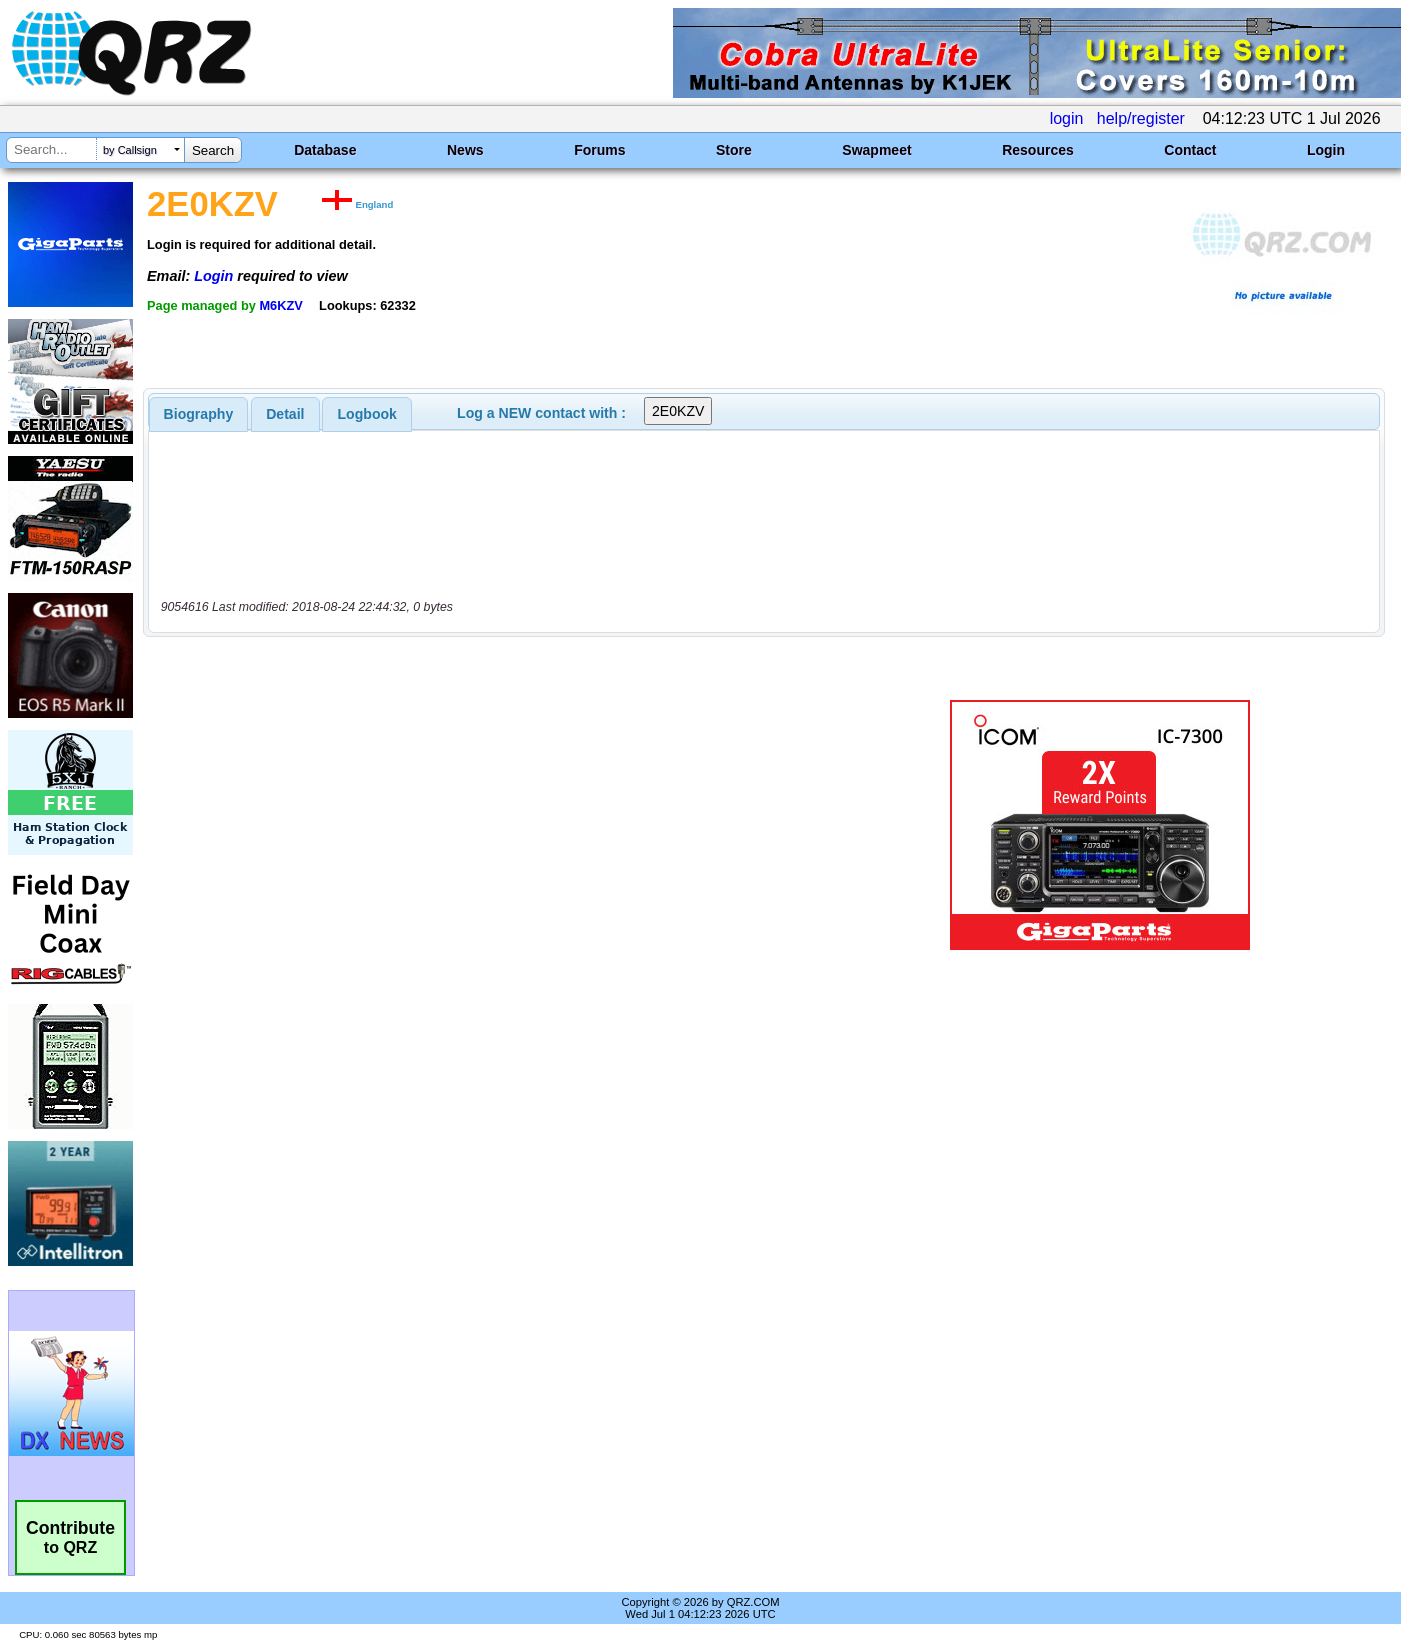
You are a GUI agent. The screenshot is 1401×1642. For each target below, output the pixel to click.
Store (734, 150)
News (465, 150)
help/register (1141, 118)
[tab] (199, 414)
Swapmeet (876, 150)
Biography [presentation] (199, 414)
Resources (1038, 150)
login (1067, 118)
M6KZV (280, 305)
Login (1326, 150)
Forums (599, 150)
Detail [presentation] (285, 414)
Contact (1190, 150)
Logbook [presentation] (367, 414)
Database (325, 150)
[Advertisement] (495, 825)
